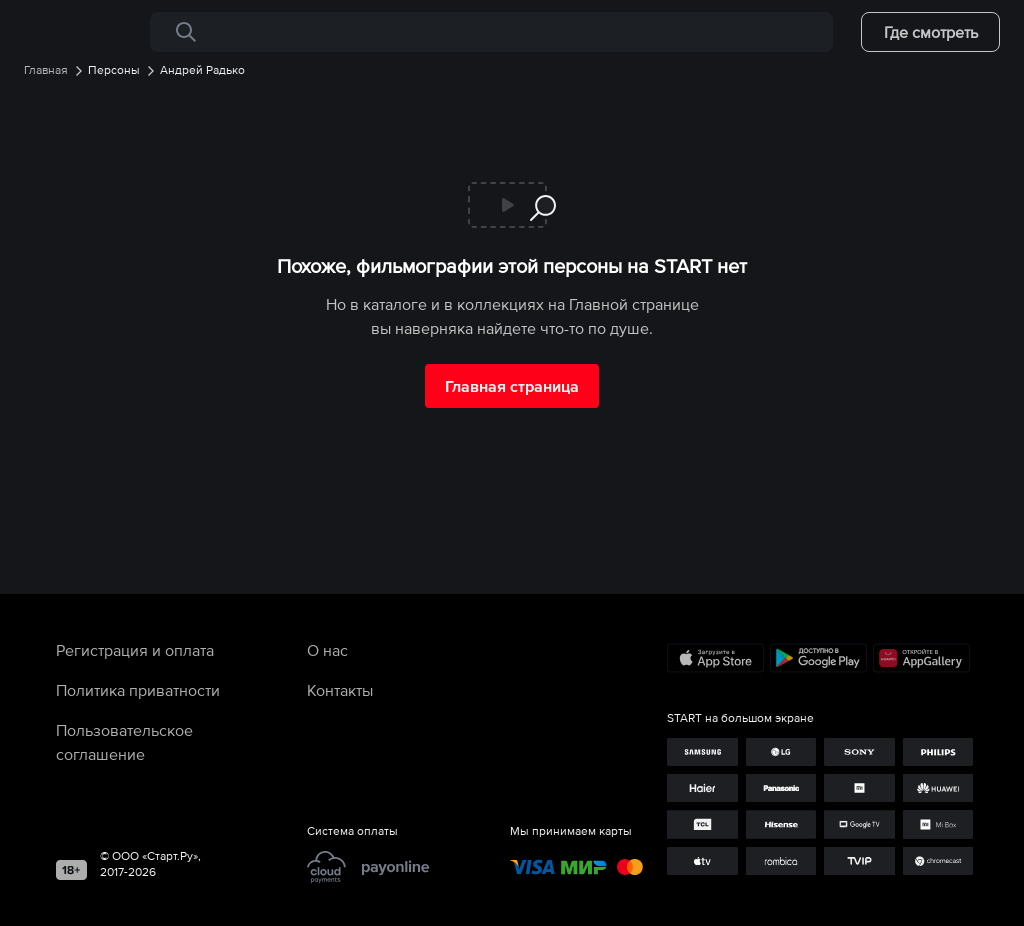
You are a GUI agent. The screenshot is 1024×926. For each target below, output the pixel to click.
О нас (327, 650)
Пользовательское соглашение (124, 742)
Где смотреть (931, 32)
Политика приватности (138, 690)
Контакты (340, 690)
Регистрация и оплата (135, 650)
